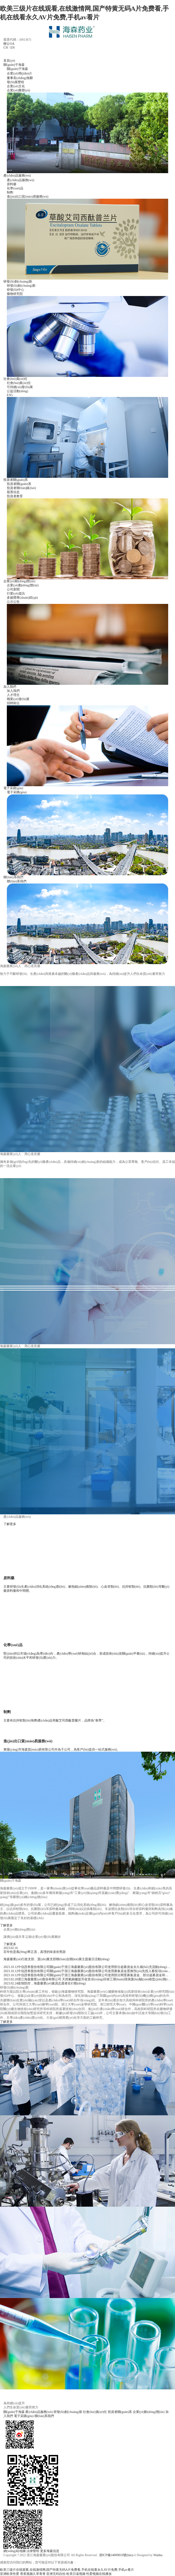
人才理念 (13, 695)
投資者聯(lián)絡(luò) (21, 488)
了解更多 (9, 1524)
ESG (10, 395)
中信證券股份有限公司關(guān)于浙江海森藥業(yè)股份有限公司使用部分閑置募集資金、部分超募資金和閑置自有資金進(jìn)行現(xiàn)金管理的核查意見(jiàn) (87, 1975)
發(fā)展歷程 (15, 82)
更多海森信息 (51, 2551)
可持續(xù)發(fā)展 (20, 387)
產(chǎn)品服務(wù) (17, 175)
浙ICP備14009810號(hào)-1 (117, 2555)
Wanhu (157, 2555)
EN (12, 47)
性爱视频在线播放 (99, 2574)
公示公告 (13, 601)
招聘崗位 (13, 703)
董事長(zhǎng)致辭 (20, 78)
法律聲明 (32, 2551)
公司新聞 (13, 589)
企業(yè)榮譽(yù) (18, 90)
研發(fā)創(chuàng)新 (17, 281)
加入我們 (9, 686)
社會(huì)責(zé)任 (15, 379)
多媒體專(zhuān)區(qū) (22, 597)
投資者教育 (15, 496)
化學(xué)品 (15, 188)
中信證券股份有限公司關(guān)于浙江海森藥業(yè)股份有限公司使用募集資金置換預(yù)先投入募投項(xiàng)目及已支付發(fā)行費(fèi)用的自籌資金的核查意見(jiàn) (87, 1971)
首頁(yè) (9, 60)
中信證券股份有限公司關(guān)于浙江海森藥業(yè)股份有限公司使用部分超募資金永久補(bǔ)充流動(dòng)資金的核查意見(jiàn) (87, 1967)
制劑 (10, 192)
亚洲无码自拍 (55, 2574)
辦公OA (8, 43)
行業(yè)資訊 (16, 593)
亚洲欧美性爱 (9, 2574)
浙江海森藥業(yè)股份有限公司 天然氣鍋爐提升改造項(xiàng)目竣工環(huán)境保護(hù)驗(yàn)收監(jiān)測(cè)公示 (87, 1979)
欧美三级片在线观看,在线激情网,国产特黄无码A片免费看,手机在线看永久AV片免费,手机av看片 (67, 2569)
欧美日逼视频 (75, 2574)
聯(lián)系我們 (13, 877)
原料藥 (11, 184)
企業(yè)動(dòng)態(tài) (19, 581)
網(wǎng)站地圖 (14, 2551)
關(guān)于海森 (14, 64)
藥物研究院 (15, 294)
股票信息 (13, 492)
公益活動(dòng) (17, 391)
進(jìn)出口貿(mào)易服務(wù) (27, 196)
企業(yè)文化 (16, 86)
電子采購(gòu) (13, 788)
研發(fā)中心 (15, 289)
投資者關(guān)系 (15, 479)
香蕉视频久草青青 (33, 2574)
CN (5, 47)
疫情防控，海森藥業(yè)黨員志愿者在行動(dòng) (44, 1983)
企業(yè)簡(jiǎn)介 (19, 73)
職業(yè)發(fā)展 (18, 699)
